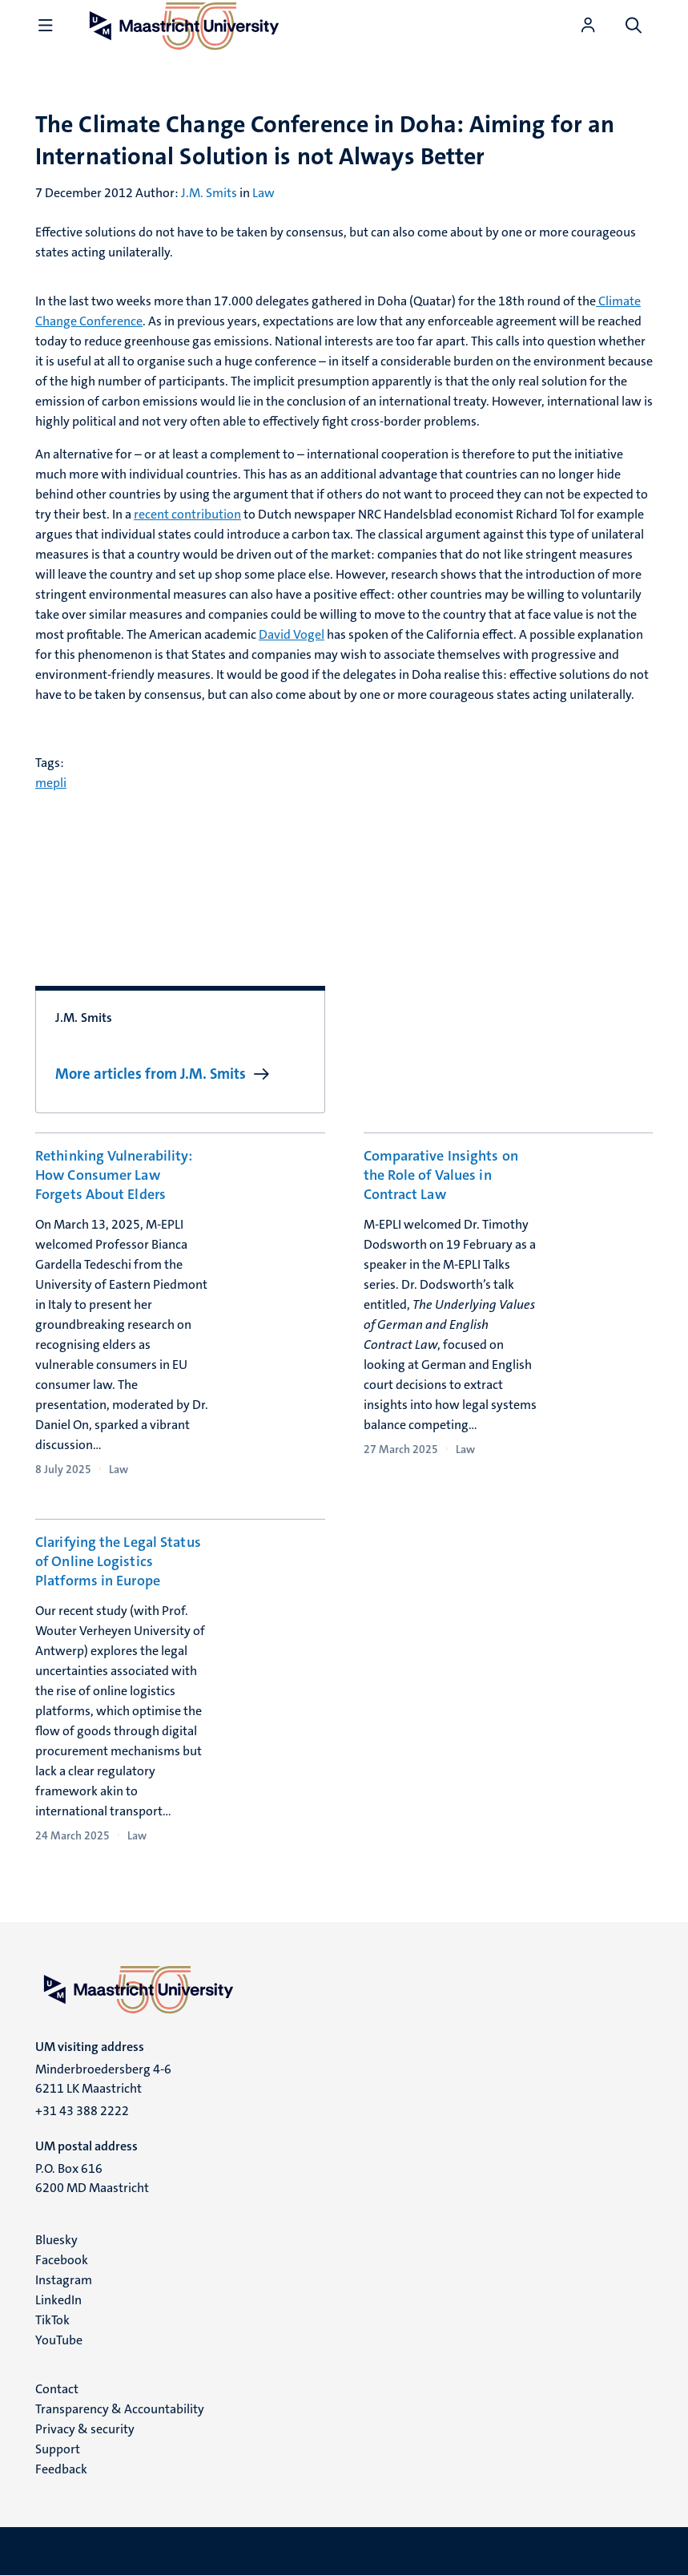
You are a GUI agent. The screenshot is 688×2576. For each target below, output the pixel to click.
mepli (50, 782)
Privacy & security (85, 2429)
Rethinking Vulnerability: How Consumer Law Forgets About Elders (114, 1175)
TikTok (52, 2320)
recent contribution (187, 514)
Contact (56, 2388)
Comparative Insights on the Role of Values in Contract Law (441, 1175)
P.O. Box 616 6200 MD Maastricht (92, 2178)
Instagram (63, 2279)
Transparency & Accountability (119, 2408)
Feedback (61, 2469)
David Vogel (291, 634)
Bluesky (56, 2239)
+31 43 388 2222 (82, 2110)
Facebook (61, 2259)
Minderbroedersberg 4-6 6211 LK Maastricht (103, 2079)
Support (57, 2449)
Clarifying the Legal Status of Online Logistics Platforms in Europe (118, 1561)
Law (263, 192)
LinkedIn (58, 2299)
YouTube (58, 2340)
